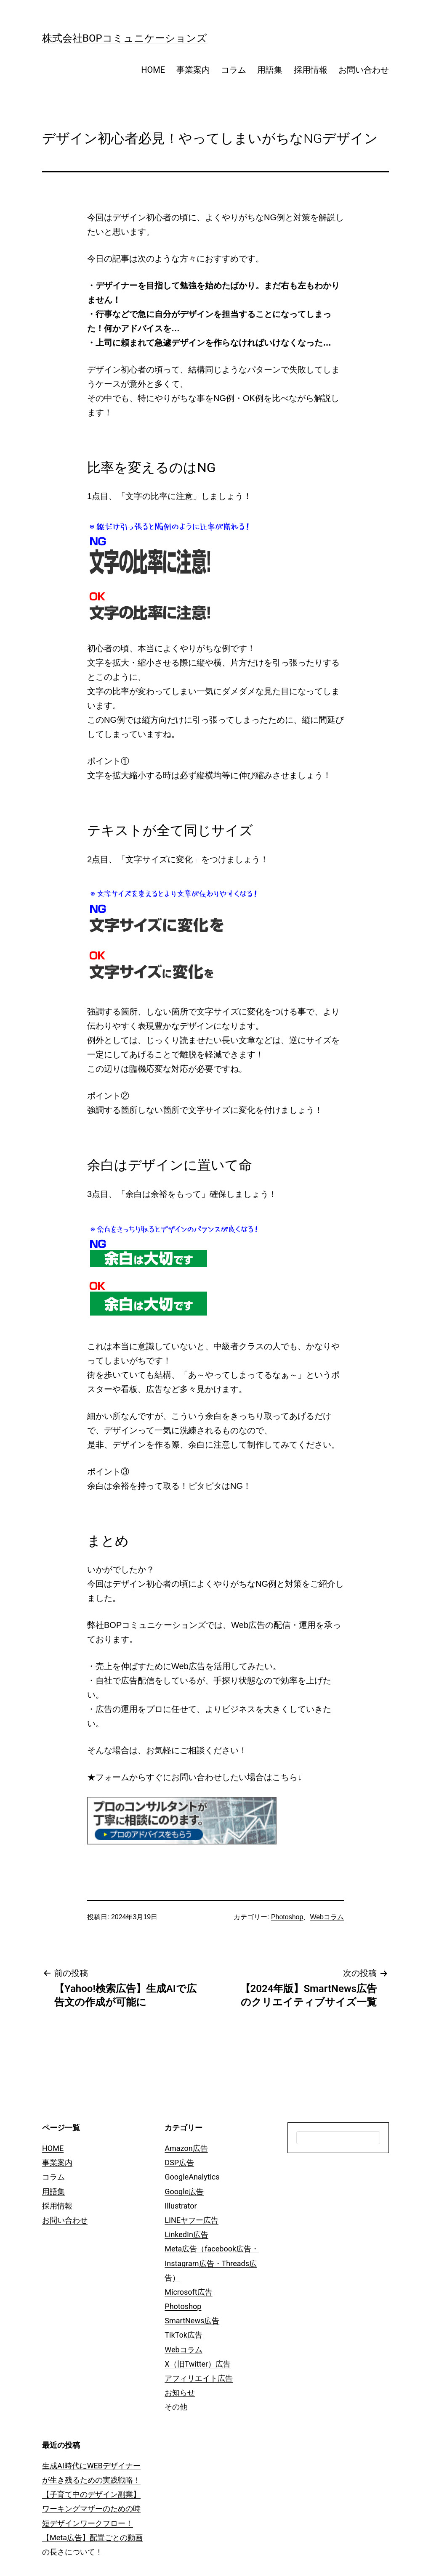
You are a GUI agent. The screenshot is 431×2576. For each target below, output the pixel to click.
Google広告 (184, 2191)
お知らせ (180, 2392)
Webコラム (327, 1917)
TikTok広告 (183, 2334)
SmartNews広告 (192, 2320)
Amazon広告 (186, 2148)
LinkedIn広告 (186, 2234)
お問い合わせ (363, 70)
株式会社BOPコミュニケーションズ (124, 38)
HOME (153, 70)
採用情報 (310, 70)
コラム (233, 70)
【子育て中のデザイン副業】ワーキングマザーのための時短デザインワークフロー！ (91, 2508)
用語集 (269, 70)
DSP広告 (179, 2162)
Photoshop (287, 1917)
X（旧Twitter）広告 (198, 2363)
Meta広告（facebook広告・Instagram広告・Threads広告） (212, 2263)
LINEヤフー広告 (191, 2220)
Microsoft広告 (188, 2292)
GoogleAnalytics (192, 2176)
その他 (176, 2406)
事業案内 (193, 70)
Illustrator (181, 2205)
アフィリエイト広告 (199, 2378)
